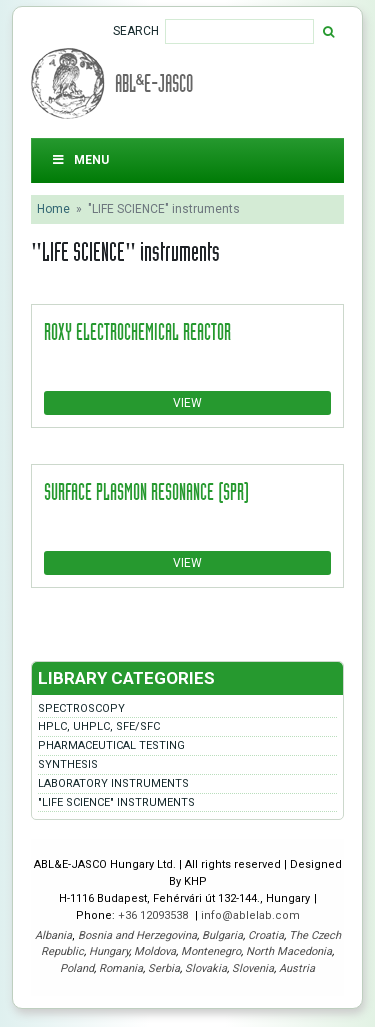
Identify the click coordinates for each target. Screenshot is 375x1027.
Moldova (155, 951)
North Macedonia (289, 951)
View (187, 403)
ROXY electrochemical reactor (137, 331)
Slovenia (253, 968)
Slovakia (206, 968)
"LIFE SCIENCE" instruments (116, 802)
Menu (80, 160)
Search (136, 31)
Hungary (109, 951)
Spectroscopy (81, 708)
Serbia (164, 968)
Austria (297, 968)
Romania (121, 968)
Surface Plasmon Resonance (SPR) (146, 491)
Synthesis (68, 764)
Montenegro (211, 951)
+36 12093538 (154, 915)
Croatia (266, 935)
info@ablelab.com (250, 915)
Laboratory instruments (113, 783)
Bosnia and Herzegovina (137, 935)
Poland (77, 968)
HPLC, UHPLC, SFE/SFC (99, 726)
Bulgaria (222, 935)
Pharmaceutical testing (111, 745)
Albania (53, 935)
